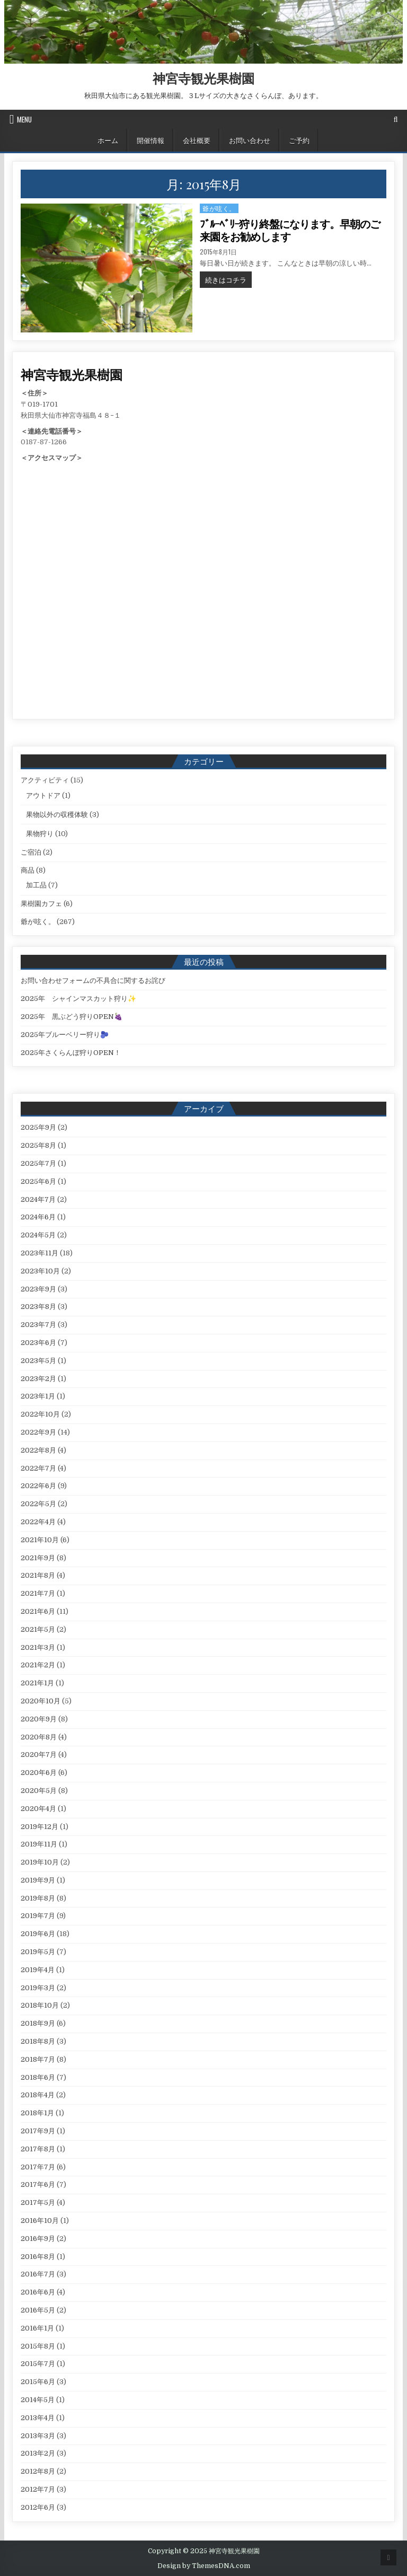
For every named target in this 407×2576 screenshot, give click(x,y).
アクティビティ (45, 780)
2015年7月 (38, 2364)
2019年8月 (38, 1898)
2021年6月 (38, 1611)
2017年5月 (38, 2202)
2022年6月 (38, 1486)
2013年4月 (38, 2418)
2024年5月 (38, 1235)
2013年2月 (38, 2453)
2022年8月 (38, 1450)
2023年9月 (38, 1289)
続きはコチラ (228, 279)
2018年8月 (38, 2041)
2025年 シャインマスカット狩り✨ (78, 999)
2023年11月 (39, 1253)
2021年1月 (37, 1683)
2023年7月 (38, 1325)
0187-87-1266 (44, 442)
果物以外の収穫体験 (57, 815)
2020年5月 (39, 1791)
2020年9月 (39, 1719)
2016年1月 (37, 2328)
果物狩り (40, 834)
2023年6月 (38, 1343)
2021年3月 (38, 1647)
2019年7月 (38, 1916)
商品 (27, 870)
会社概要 (196, 140)
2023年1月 (38, 1396)
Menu (24, 119)
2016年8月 (38, 2257)
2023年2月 (38, 1379)
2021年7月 (38, 1593)
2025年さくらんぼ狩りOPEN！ (71, 1053)
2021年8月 (38, 1575)
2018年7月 (38, 2059)
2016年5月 (38, 2310)
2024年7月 (38, 1199)
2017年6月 (38, 2184)
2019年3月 (38, 1988)
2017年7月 (38, 2167)
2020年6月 (39, 1773)
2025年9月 (38, 1127)
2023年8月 (38, 1307)
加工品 (36, 885)
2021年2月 (38, 1665)
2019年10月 (40, 1862)
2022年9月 (38, 1432)
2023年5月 (38, 1361)
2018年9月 (38, 2023)
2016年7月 (38, 2274)
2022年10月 (40, 1414)
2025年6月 (38, 1181)
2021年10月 (40, 1540)
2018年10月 (40, 2005)
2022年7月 (38, 1468)
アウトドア (43, 795)
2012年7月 (38, 2489)
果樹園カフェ (41, 904)
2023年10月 (40, 1271)
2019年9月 (38, 1880)
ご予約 (299, 140)
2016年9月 (38, 2239)
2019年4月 (38, 1970)
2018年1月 (37, 2113)
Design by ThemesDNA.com (203, 2566)
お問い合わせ (249, 140)
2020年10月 (40, 1701)
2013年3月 (38, 2436)
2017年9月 (38, 2131)
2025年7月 (38, 1163)
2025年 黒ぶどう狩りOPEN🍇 (71, 1017)
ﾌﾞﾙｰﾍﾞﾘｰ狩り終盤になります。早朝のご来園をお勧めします (290, 230)
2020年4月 (38, 1809)
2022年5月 (38, 1504)
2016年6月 (38, 2292)
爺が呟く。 (219, 208)
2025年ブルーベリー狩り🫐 (65, 1035)
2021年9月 (38, 1558)
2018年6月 (38, 2077)
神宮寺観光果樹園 (203, 77)
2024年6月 (38, 1217)
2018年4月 (38, 2095)
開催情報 (150, 140)
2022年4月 (38, 1522)
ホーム (108, 140)
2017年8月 (38, 2149)
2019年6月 (38, 1934)
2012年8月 (38, 2471)
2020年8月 (39, 1737)
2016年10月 (40, 2221)
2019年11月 (39, 1844)
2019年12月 (39, 1827)
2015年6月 (38, 2382)
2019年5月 (38, 1952)
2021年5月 (38, 1629)
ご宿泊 (31, 852)
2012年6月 (38, 2507)
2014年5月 (38, 2400)
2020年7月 (39, 1755)
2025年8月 (38, 1145)
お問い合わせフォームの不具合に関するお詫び (93, 980)
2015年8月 (38, 2346)
